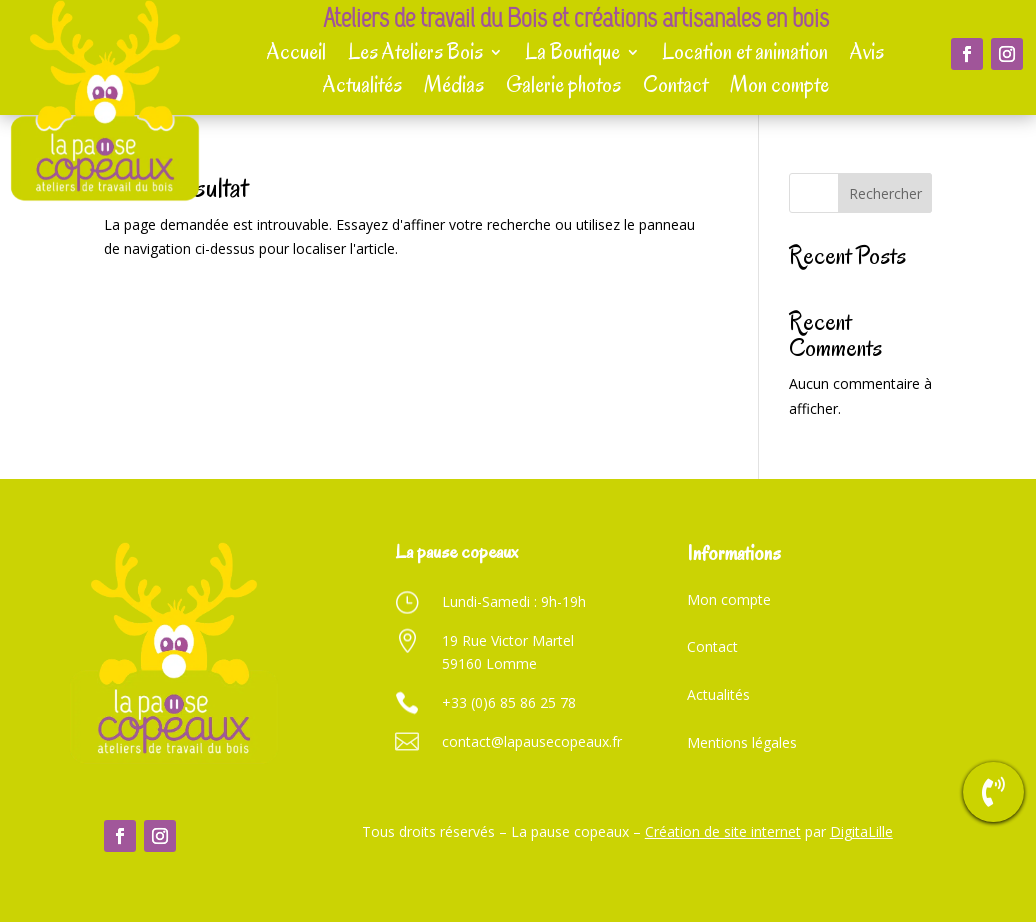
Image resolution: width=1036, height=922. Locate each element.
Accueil (296, 53)
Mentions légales (742, 742)
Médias (454, 86)
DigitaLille (861, 831)
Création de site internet (723, 831)
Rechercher (885, 193)
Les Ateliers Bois (415, 53)
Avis (867, 53)
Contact (675, 86)
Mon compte (779, 86)
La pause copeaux (456, 552)
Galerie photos (563, 86)
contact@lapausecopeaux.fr (532, 741)
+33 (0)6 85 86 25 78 (509, 702)
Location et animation (745, 53)
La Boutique (572, 53)
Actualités (362, 86)
